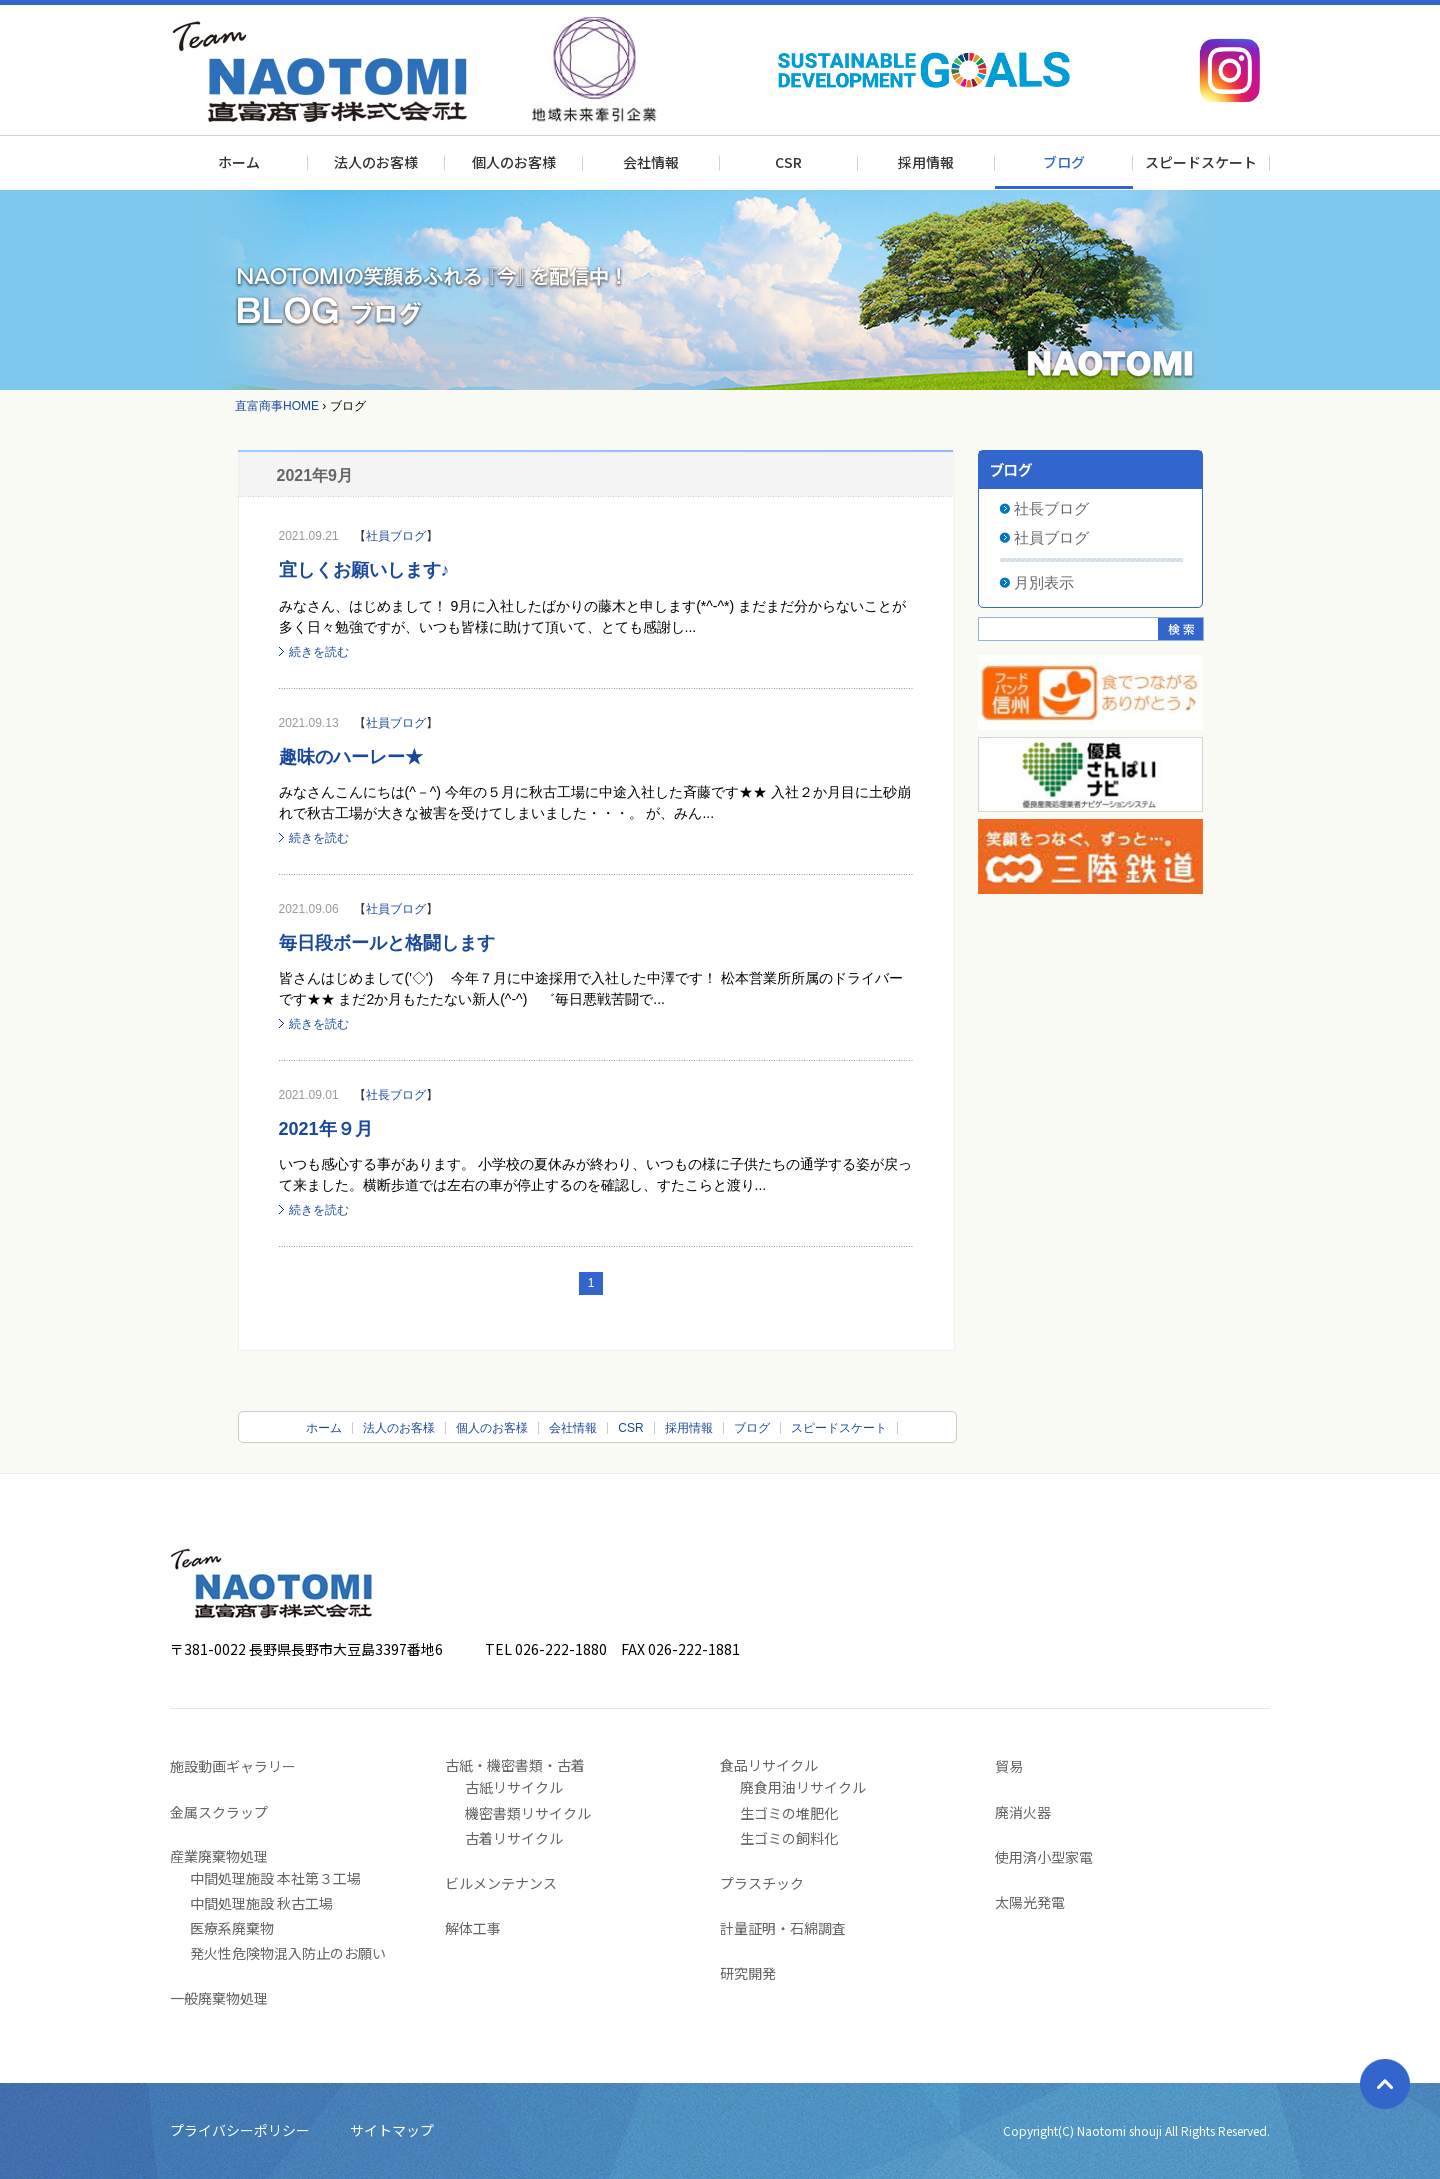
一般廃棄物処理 (219, 1998)
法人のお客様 (376, 162)
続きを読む (319, 652)
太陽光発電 (1030, 1902)
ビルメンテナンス (501, 1883)
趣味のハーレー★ (351, 757)
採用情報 (926, 162)
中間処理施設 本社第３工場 (275, 1878)
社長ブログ (396, 1095)
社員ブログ (396, 536)
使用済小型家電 (1044, 1857)
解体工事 (473, 1928)
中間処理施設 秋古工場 (261, 1903)
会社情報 (651, 162)
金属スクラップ (219, 1812)
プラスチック (762, 1883)
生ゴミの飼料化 (789, 1838)
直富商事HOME (277, 406)
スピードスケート (1201, 162)
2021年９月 (326, 1129)
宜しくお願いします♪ (364, 570)
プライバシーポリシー (240, 2130)
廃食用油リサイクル (803, 1787)
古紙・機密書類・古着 (515, 1765)
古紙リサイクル (514, 1787)
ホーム (239, 162)
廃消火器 (1023, 1812)
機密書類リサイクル (528, 1813)
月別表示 (1044, 582)
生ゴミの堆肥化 (789, 1813)
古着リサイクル (514, 1838)
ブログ (1064, 162)
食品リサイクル (769, 1765)
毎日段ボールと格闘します (387, 943)
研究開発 (748, 1973)
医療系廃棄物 (232, 1928)
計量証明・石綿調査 (783, 1928)
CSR (788, 162)
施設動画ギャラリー (233, 1766)
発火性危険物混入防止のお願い (288, 1953)
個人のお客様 (514, 162)
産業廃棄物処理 (219, 1856)
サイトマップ (392, 2130)
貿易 (1009, 1766)
